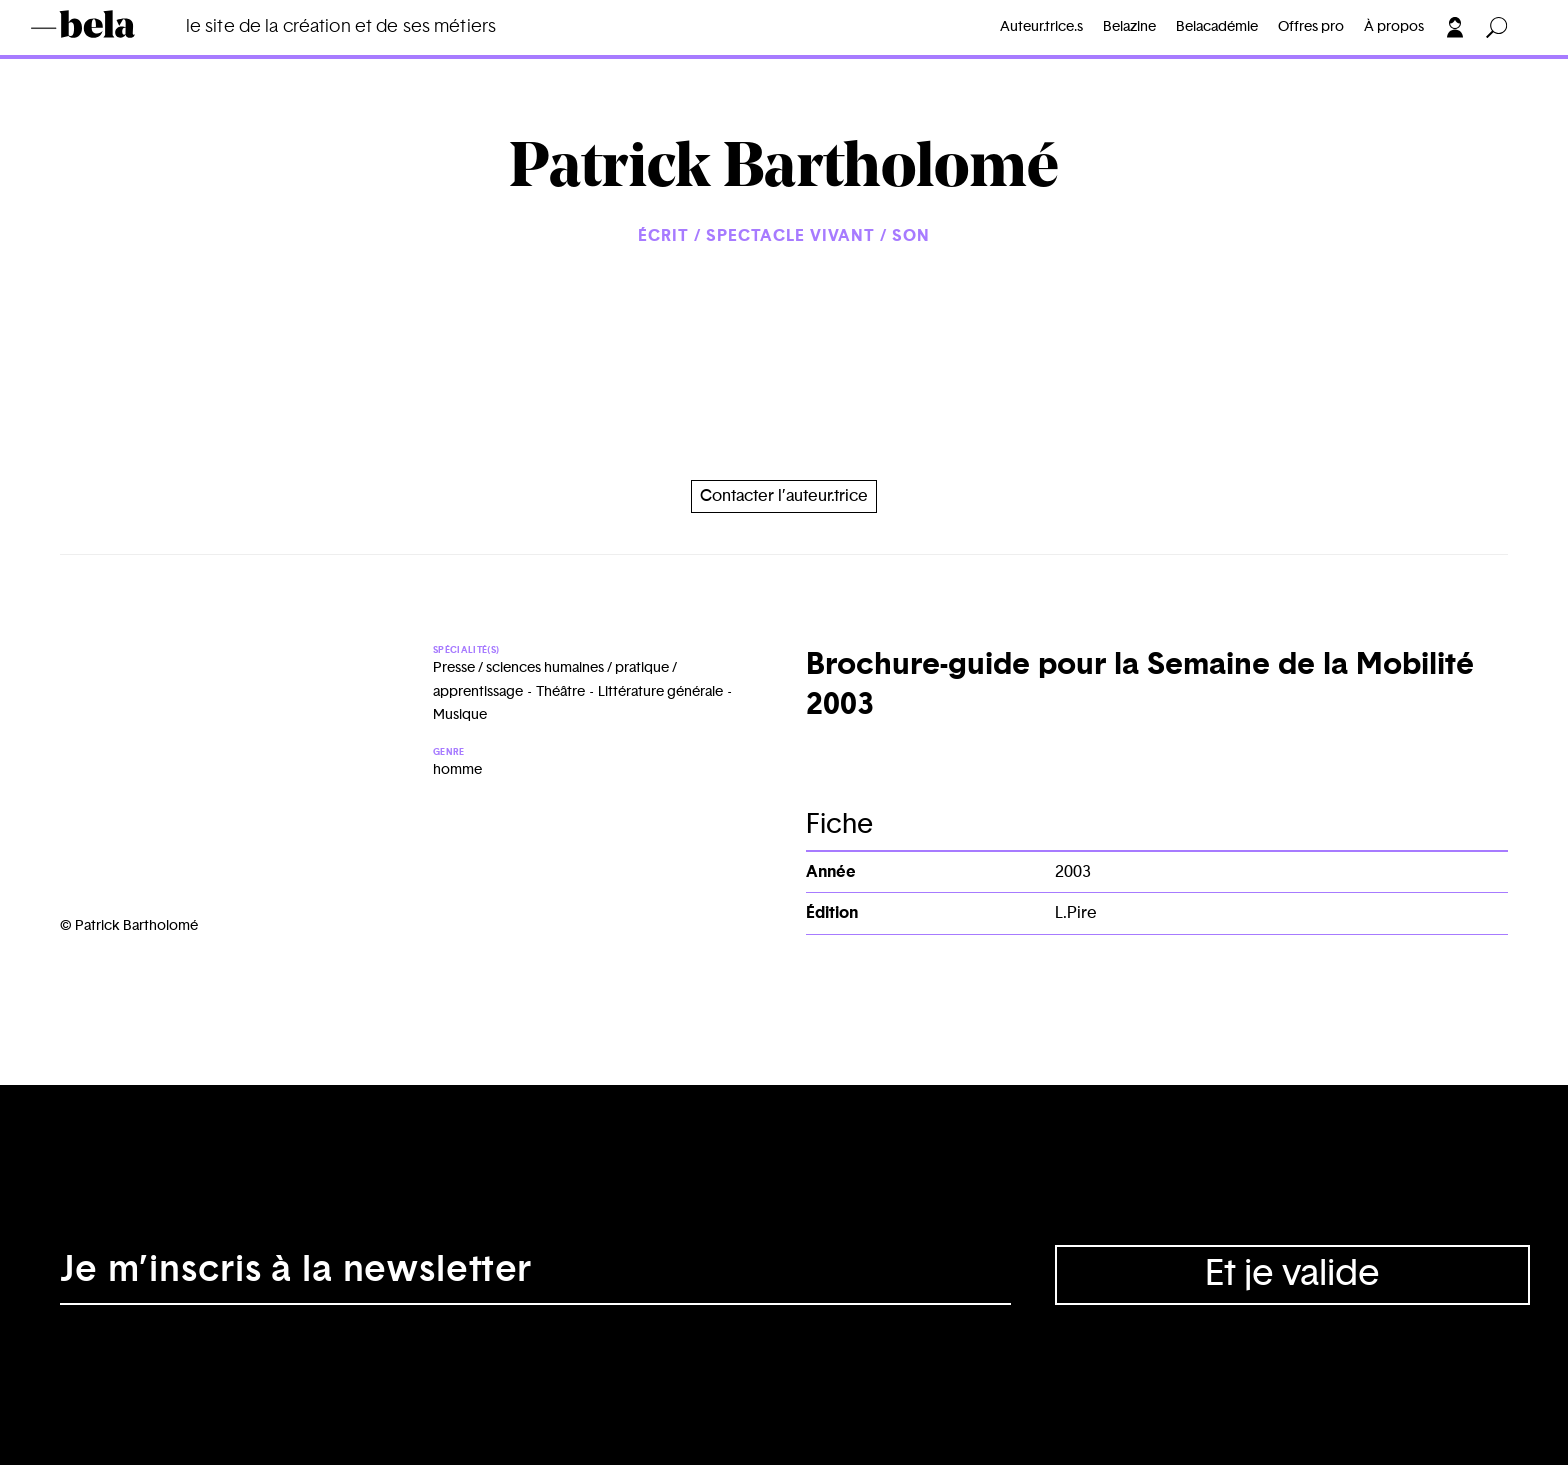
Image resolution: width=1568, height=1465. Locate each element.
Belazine (1129, 27)
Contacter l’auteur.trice (784, 496)
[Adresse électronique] (535, 1275)
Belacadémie (1217, 27)
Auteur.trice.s (1041, 27)
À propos (1394, 27)
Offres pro (1311, 27)
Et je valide (1292, 1274)
